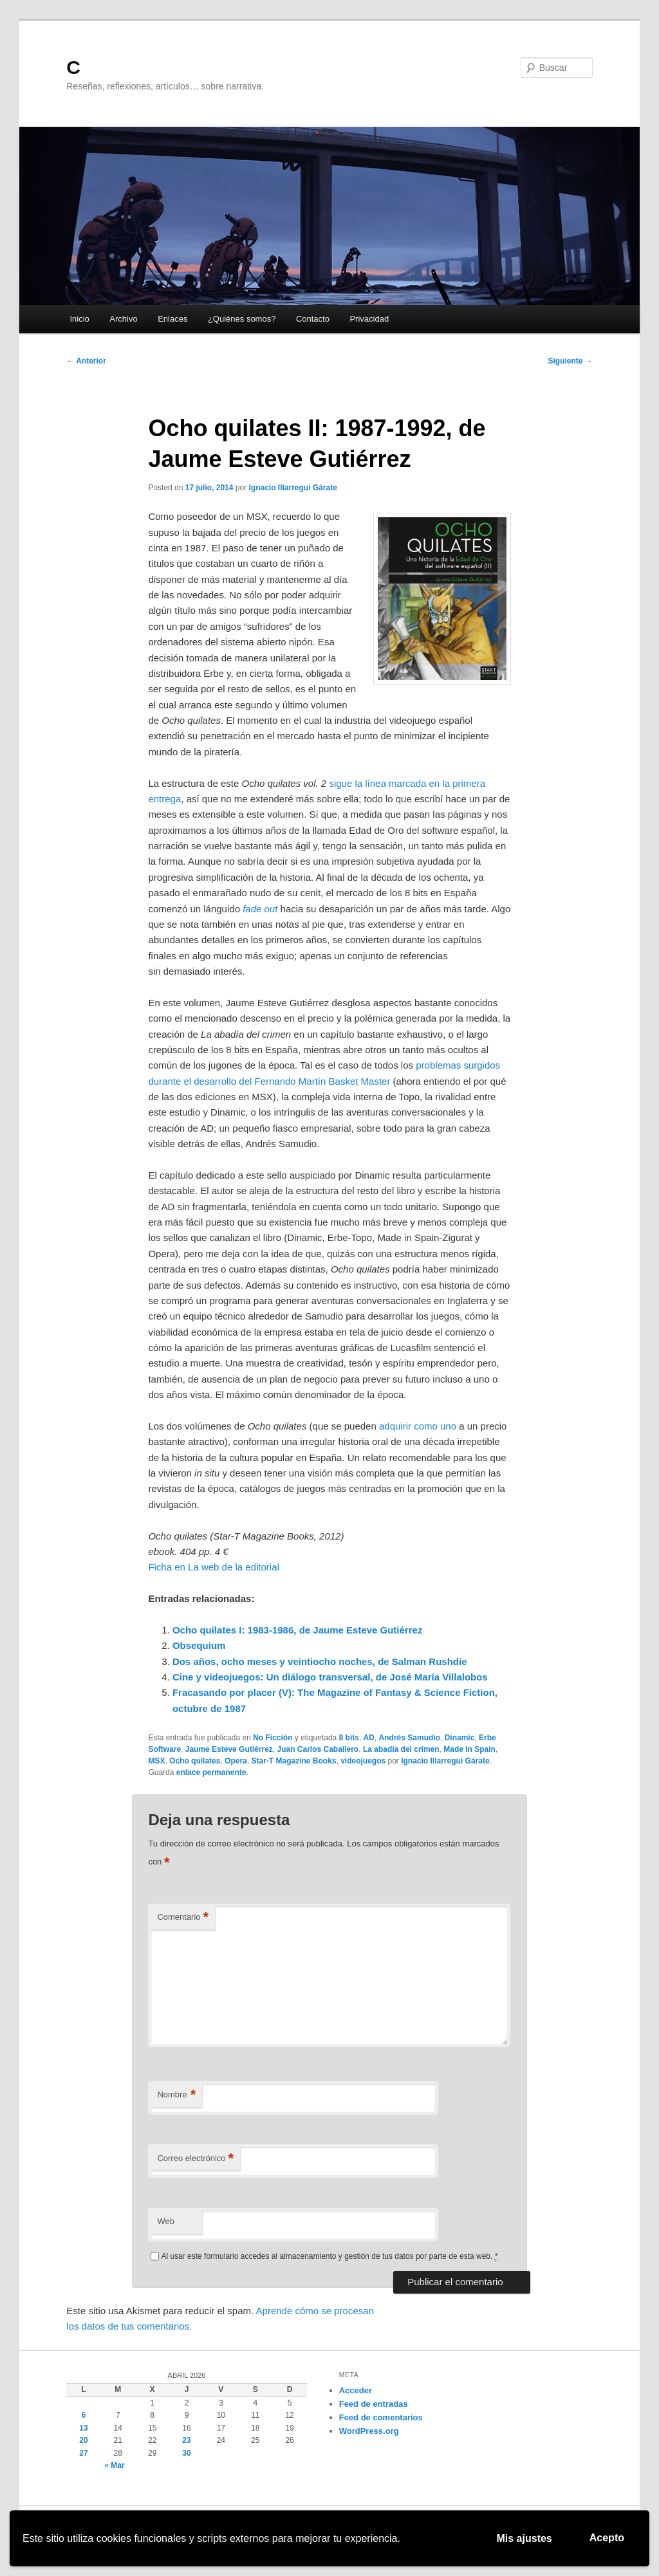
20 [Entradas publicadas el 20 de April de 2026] (83, 2440)
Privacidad (369, 319)
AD (369, 1737)
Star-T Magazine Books (293, 1760)
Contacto (313, 319)
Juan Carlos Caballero (317, 1749)
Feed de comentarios (381, 2417)
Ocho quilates (194, 1760)
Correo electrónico (195, 2158)
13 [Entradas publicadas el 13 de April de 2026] (83, 2428)
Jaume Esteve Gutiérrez (229, 1749)
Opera (236, 1760)
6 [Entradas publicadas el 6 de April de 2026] (84, 2415)
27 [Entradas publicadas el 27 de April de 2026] (83, 2453)
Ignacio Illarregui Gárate (293, 487)
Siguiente (570, 360)
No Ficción (272, 1737)
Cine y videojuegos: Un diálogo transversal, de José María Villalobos (330, 1676)
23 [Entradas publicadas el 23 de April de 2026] (186, 2440)
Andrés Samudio (409, 1737)
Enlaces (172, 319)
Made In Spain (469, 1749)
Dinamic (460, 1737)
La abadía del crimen (401, 1749)
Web (165, 2221)
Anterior (86, 360)
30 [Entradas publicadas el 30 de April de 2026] (186, 2453)
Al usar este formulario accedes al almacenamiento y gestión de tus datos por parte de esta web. (329, 2256)
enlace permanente (211, 1772)
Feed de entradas (373, 2404)
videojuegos (362, 1760)
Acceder (355, 2390)
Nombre (176, 2095)
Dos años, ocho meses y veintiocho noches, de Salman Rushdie (319, 1661)
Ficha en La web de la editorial (213, 1566)
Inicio (79, 319)
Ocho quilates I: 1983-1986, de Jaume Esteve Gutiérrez (297, 1629)
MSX (156, 1760)
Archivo (123, 319)
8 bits (349, 1737)
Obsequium (199, 1645)
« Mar (114, 2465)
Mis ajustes (524, 2538)
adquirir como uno (417, 1426)
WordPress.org (369, 2431)
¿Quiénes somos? (242, 319)
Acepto (606, 2537)
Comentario (183, 1917)
